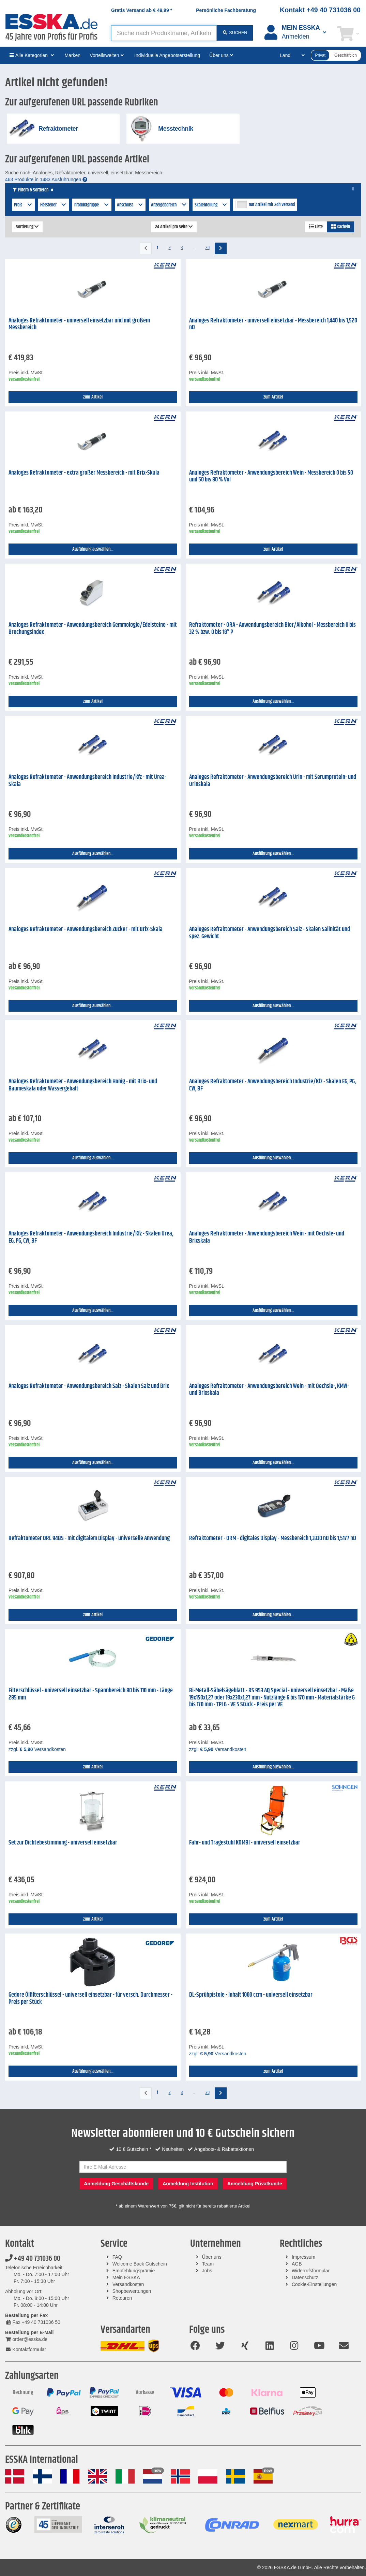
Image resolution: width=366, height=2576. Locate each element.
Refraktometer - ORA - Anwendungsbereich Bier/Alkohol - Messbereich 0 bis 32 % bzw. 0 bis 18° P (272, 628)
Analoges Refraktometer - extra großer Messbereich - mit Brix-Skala (84, 473)
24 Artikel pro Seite (174, 227)
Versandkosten (128, 2284)
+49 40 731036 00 (32, 2258)
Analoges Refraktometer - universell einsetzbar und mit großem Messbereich (79, 324)
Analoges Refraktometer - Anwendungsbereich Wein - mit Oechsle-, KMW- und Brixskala (269, 1389)
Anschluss (130, 205)
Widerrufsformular (311, 2270)
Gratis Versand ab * (141, 10)
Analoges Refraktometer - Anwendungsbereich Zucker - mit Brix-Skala (86, 929)
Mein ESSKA (126, 2277)
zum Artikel (93, 397)
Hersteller (53, 205)
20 (207, 247)
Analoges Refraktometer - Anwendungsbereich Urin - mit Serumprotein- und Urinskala (272, 780)
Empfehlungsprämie (133, 2270)
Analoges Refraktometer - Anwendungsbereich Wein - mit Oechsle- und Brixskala (266, 1237)
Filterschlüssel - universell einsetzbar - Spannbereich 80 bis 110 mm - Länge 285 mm (91, 1694)
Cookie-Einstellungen (314, 2284)
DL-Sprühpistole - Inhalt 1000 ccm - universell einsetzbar (250, 1995)
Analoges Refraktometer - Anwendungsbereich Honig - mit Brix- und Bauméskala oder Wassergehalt (83, 1085)
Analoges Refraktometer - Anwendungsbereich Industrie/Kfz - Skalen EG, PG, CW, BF (272, 1085)
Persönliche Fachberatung (226, 10)
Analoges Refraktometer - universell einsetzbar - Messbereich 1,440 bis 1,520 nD (273, 324)
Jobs (207, 2270)
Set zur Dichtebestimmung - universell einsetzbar (63, 1843)
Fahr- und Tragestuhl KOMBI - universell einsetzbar (244, 1843)
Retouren (122, 2298)
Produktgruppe (91, 205)
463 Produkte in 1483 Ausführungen (46, 179)
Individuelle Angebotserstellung (167, 55)
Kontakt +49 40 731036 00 (320, 10)
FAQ (117, 2257)
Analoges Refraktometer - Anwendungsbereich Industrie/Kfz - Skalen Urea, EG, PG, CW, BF (91, 1237)
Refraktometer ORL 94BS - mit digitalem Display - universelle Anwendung (89, 1538)
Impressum (303, 2257)
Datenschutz (305, 2277)
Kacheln (340, 227)
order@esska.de (26, 2339)
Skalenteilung (211, 205)
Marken (72, 55)
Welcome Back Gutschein (139, 2264)
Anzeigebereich (169, 205)
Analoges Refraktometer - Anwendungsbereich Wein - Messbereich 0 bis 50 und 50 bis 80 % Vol (271, 476)
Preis (23, 205)
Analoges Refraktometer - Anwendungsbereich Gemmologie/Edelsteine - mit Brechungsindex (93, 628)
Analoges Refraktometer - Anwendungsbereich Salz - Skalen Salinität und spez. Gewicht (269, 933)
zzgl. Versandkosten (37, 1749)
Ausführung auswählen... (92, 549)
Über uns (212, 2257)
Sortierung (27, 227)
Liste (316, 227)
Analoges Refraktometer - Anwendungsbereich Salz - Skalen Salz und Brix (89, 1386)
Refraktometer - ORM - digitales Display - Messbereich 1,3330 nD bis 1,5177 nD (272, 1538)
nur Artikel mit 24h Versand (272, 204)
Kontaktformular (25, 2349)
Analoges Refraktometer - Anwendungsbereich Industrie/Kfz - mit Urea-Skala (87, 780)
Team (208, 2264)
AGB (297, 2264)
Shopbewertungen (131, 2291)
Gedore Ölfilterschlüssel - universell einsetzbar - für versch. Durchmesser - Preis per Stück (90, 1998)
